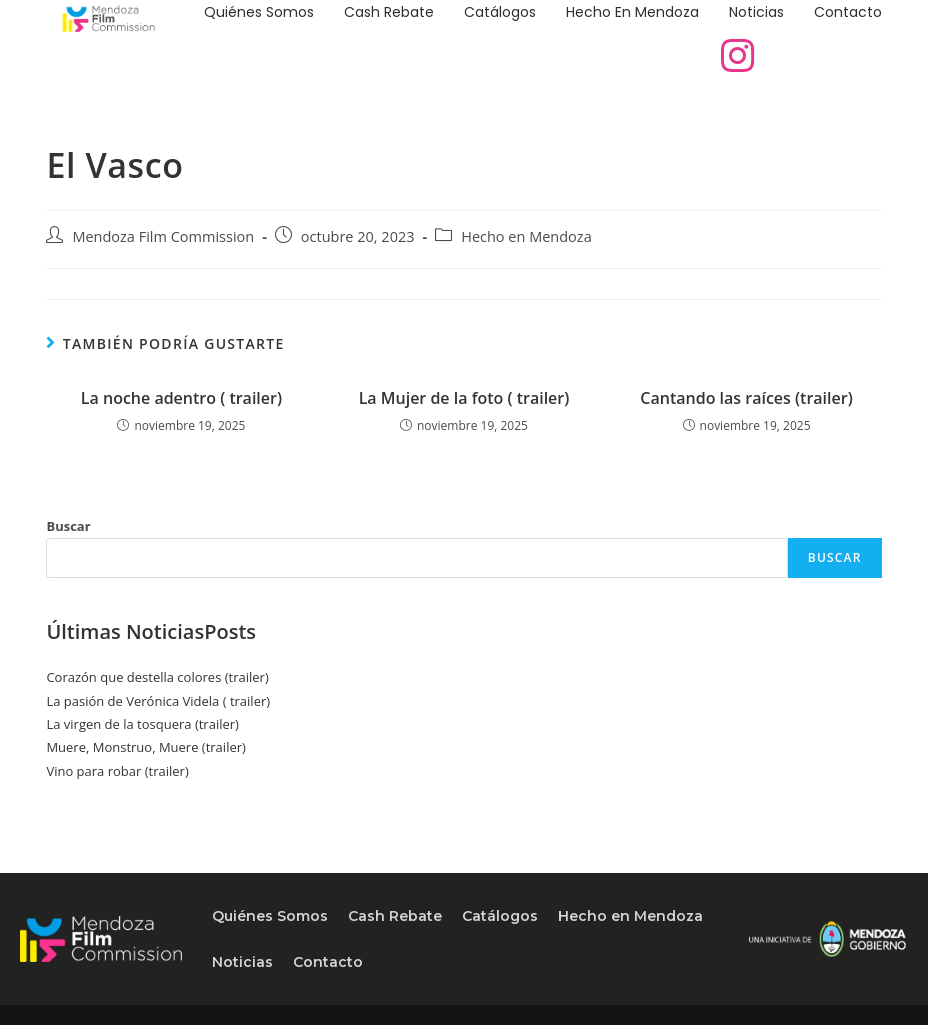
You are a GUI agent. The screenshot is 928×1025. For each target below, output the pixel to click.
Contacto (848, 12)
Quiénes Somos (259, 12)
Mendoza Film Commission (163, 236)
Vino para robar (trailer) (117, 771)
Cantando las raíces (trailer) (746, 398)
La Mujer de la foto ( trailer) (464, 398)
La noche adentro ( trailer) (181, 398)
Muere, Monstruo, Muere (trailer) (145, 747)
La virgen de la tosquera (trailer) (142, 724)
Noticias (756, 12)
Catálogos (500, 12)
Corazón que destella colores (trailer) (157, 677)
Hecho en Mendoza (632, 12)
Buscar (68, 526)
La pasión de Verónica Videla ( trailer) (158, 701)
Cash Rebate (389, 12)
